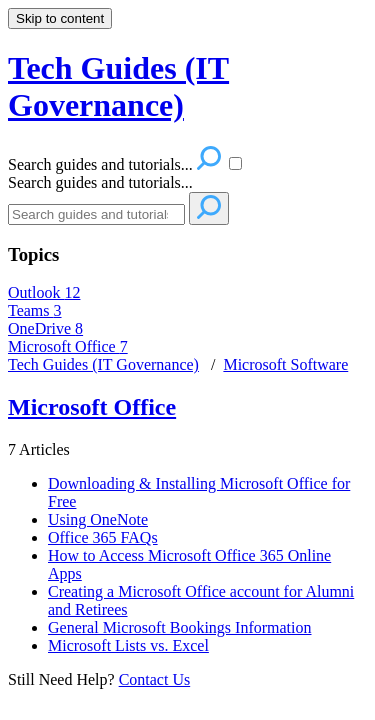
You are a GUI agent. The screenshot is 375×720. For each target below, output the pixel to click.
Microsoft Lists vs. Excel (128, 645)
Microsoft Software (285, 364)
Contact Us (155, 679)
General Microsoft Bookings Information (180, 627)
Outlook (44, 292)
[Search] (96, 214)
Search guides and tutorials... (100, 182)
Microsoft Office (68, 346)
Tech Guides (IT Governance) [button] (118, 86)
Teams (35, 310)
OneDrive (45, 328)
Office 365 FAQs (103, 537)
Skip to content (60, 18)
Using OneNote (98, 519)
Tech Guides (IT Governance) (103, 364)
